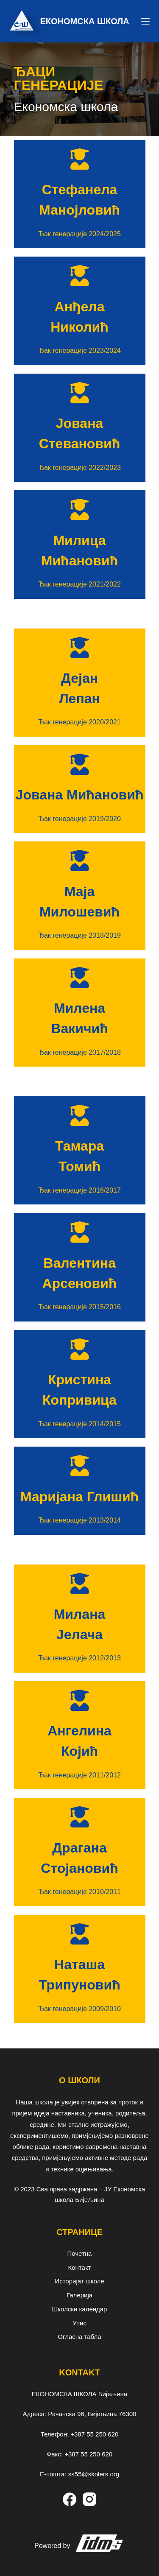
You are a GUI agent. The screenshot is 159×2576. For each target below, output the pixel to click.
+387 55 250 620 (94, 2434)
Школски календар (79, 2309)
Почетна (79, 2253)
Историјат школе (79, 2281)
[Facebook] (69, 2499)
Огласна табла (79, 2336)
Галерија (79, 2295)
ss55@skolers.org (93, 2474)
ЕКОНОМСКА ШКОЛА (84, 21)
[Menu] (145, 21)
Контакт (79, 2267)
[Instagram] (89, 2499)
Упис (79, 2323)
